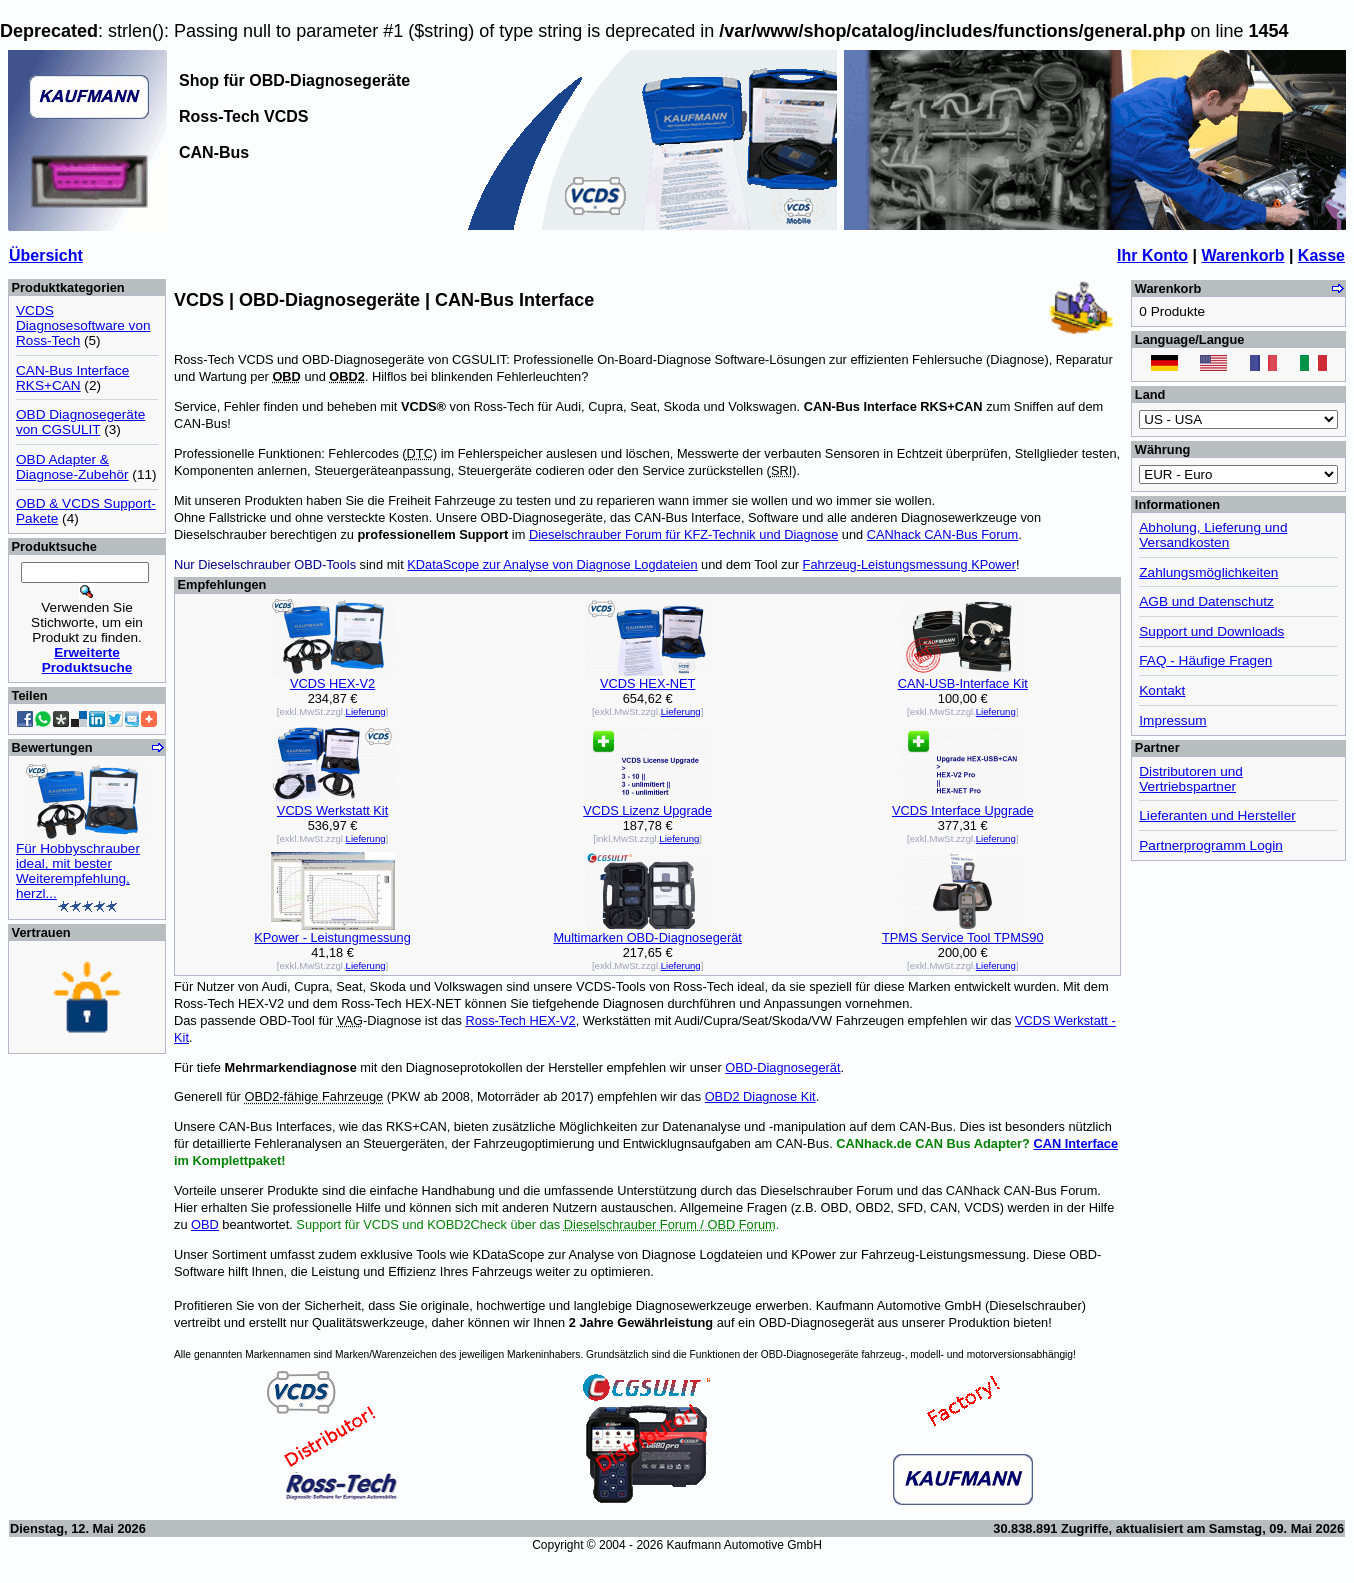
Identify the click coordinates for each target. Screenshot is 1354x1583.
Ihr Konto (1152, 255)
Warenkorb (1242, 255)
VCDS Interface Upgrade (963, 810)
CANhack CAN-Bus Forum (942, 534)
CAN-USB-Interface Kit (963, 683)
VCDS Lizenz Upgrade (647, 810)
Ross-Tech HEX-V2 (520, 1020)
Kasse (1321, 255)
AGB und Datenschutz (1206, 601)
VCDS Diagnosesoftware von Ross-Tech (83, 325)
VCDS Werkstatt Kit (332, 810)
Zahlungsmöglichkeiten (1208, 572)
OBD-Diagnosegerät (782, 1067)
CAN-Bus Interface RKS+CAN (72, 378)
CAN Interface (1075, 1143)
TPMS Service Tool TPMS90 (963, 937)
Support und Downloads (1211, 631)
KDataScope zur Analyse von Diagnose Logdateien (552, 564)
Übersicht (46, 255)
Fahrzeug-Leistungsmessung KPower (909, 564)
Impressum (1172, 720)
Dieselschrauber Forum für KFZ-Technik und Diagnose (683, 534)
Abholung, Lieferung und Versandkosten (1213, 535)
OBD (205, 1224)
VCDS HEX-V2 (332, 683)
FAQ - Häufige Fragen (1205, 660)
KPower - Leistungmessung (332, 937)
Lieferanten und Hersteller (1217, 815)
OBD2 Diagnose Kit (760, 1096)
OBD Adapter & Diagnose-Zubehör (72, 467)
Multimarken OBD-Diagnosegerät (647, 937)
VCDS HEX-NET (647, 683)
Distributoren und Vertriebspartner (1191, 779)
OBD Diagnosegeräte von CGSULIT (80, 422)
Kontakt (1162, 690)
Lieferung (366, 711)
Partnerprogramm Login (1211, 845)
